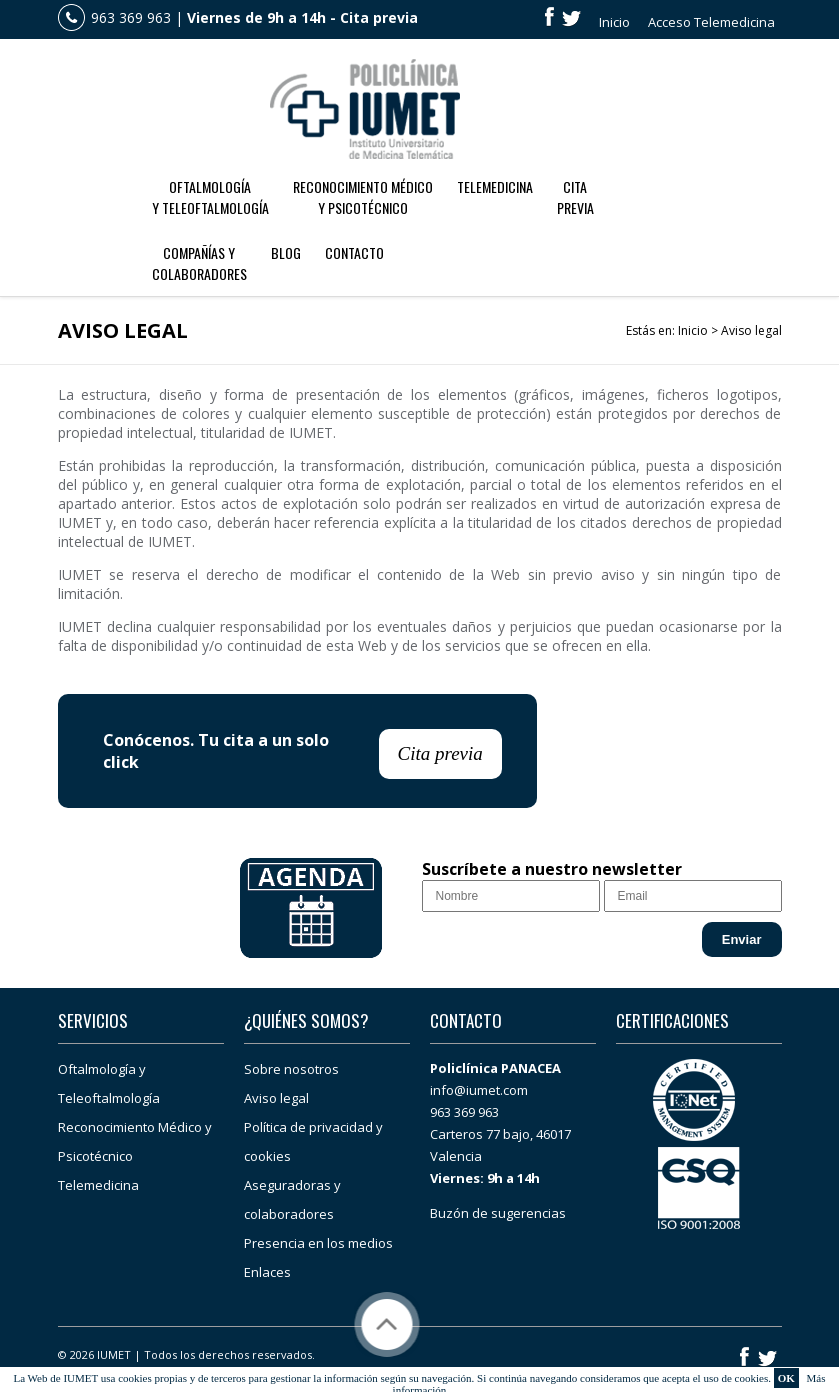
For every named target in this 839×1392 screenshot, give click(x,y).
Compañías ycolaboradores (199, 263)
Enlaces (267, 1272)
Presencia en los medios (318, 1243)
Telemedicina (495, 186)
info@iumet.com (479, 1090)
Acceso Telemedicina (711, 22)
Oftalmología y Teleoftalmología (210, 197)
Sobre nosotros (291, 1069)
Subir (387, 1324)
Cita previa (379, 17)
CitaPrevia (575, 197)
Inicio (614, 22)
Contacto (354, 252)
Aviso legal (276, 1098)
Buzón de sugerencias (498, 1213)
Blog (286, 252)
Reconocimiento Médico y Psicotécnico (363, 197)
